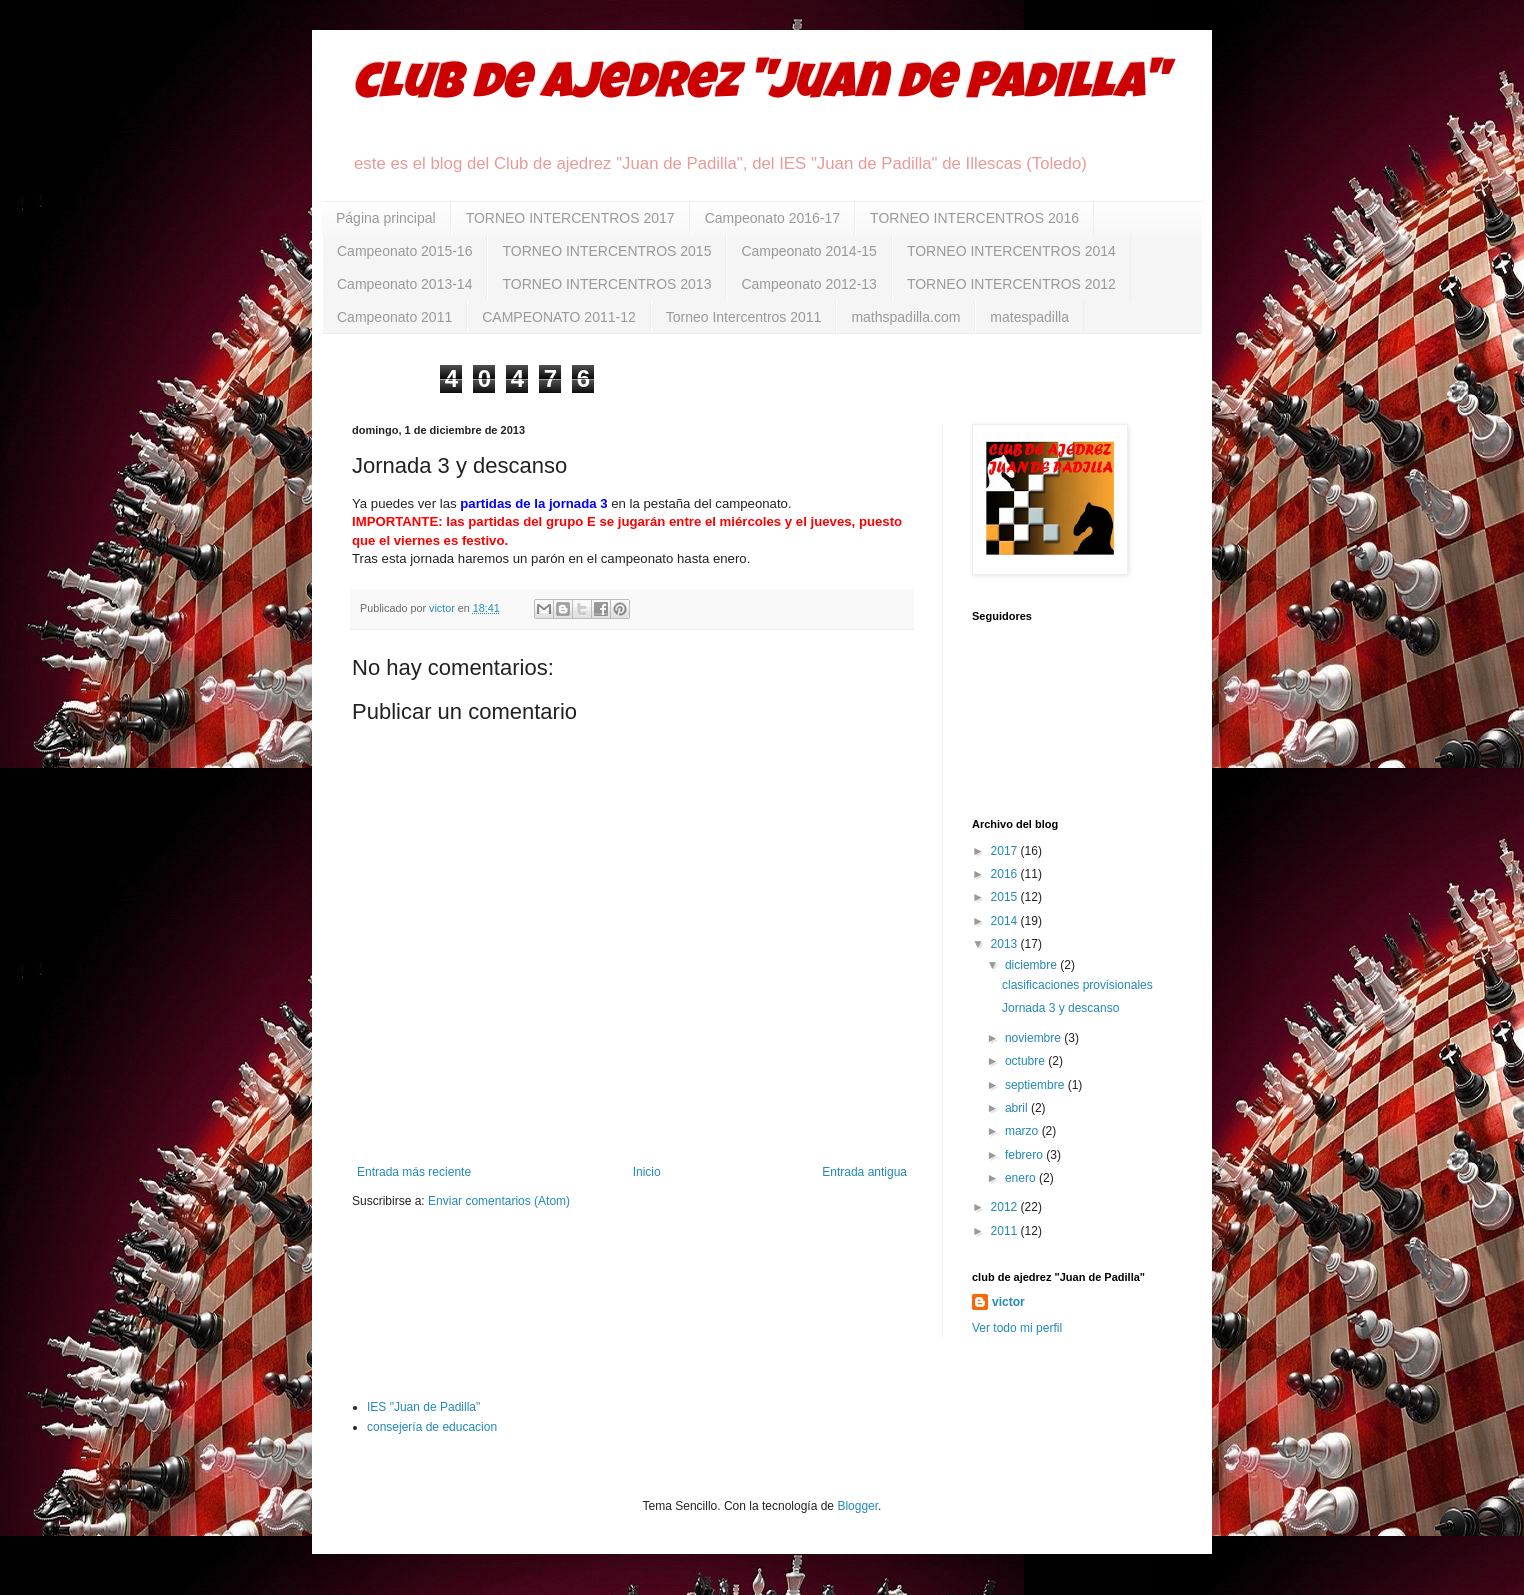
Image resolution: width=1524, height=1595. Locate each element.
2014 (1006, 921)
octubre (1026, 1061)
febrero (1025, 1155)
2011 (1006, 1231)
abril (1018, 1108)
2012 (1006, 1207)
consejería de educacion (432, 1427)
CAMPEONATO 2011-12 (559, 317)
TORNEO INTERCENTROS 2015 (606, 251)
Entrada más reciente (414, 1172)
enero (1022, 1178)
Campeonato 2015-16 (404, 251)
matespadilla (1029, 317)
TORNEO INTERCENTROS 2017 (570, 218)
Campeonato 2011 (394, 317)
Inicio (647, 1172)
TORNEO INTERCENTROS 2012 (1011, 284)
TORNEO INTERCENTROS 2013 (606, 284)
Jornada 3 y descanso (1060, 1008)
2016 (1006, 874)
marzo (1023, 1131)
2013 (1006, 944)
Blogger (857, 1506)
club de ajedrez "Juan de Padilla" (759, 87)
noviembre (1034, 1038)
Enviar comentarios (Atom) (499, 1201)
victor (1008, 1302)
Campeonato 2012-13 (808, 284)
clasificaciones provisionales (1077, 985)
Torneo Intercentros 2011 (744, 317)
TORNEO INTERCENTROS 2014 (1011, 251)
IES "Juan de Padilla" (423, 1407)
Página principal (386, 218)
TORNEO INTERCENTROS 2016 (974, 218)
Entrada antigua (864, 1172)
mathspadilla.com (905, 317)
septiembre (1036, 1085)
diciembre (1032, 965)
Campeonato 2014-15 (808, 251)
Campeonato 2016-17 (772, 218)
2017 (1006, 851)
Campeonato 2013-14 (404, 284)
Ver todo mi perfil (1017, 1328)
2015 (1006, 897)
